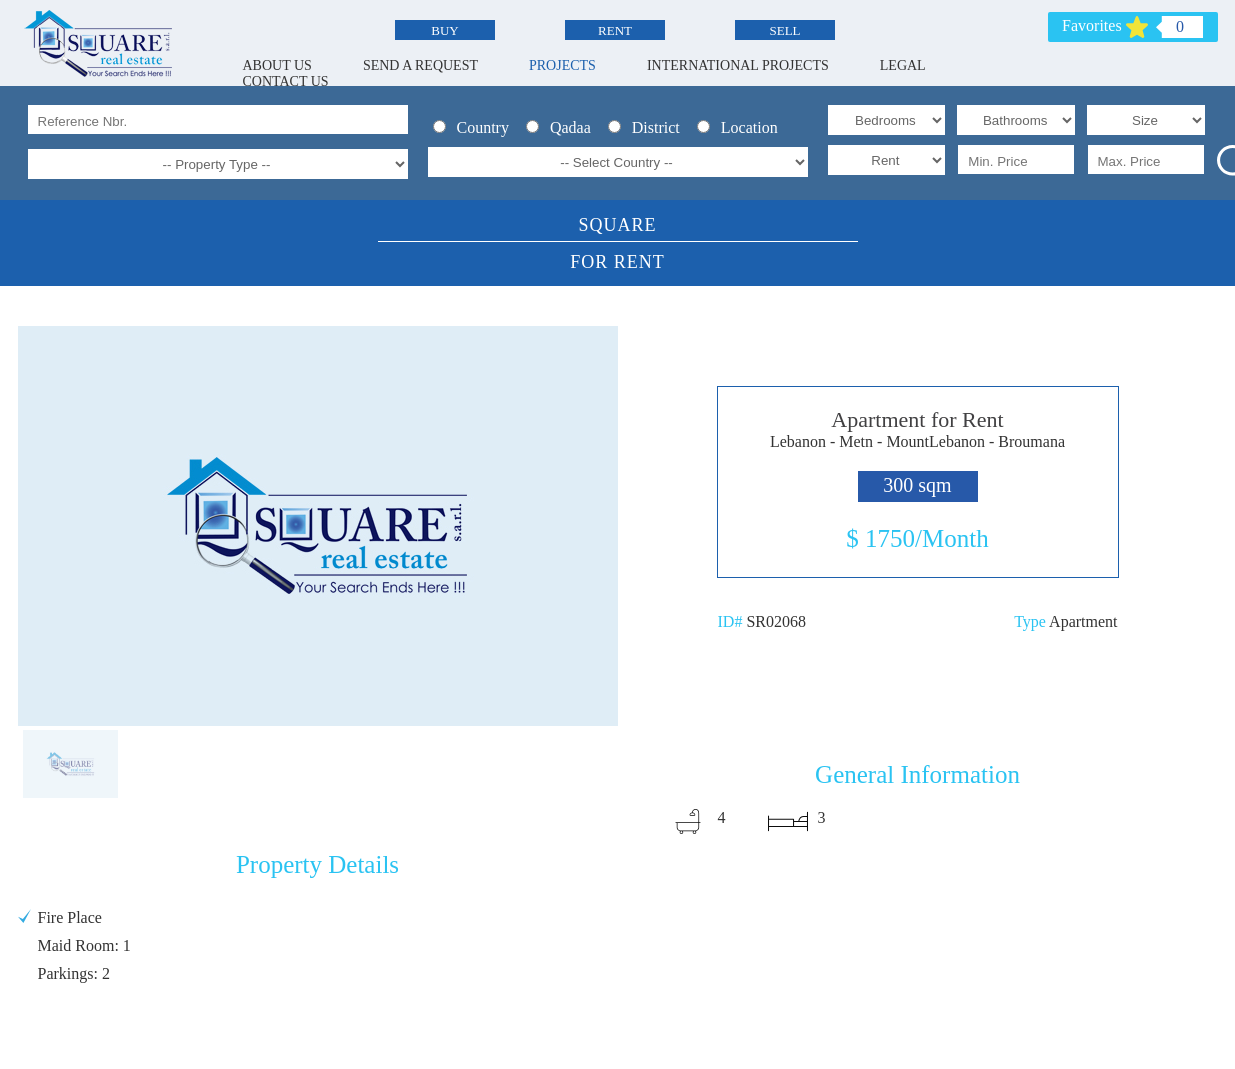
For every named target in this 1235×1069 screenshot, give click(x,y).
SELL (784, 30)
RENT (615, 30)
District (650, 127)
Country (477, 127)
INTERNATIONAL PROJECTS (738, 65)
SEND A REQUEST (420, 65)
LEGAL (903, 65)
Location (741, 127)
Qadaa (564, 127)
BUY (444, 30)
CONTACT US (286, 81)
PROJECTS (562, 65)
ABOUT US (277, 65)
